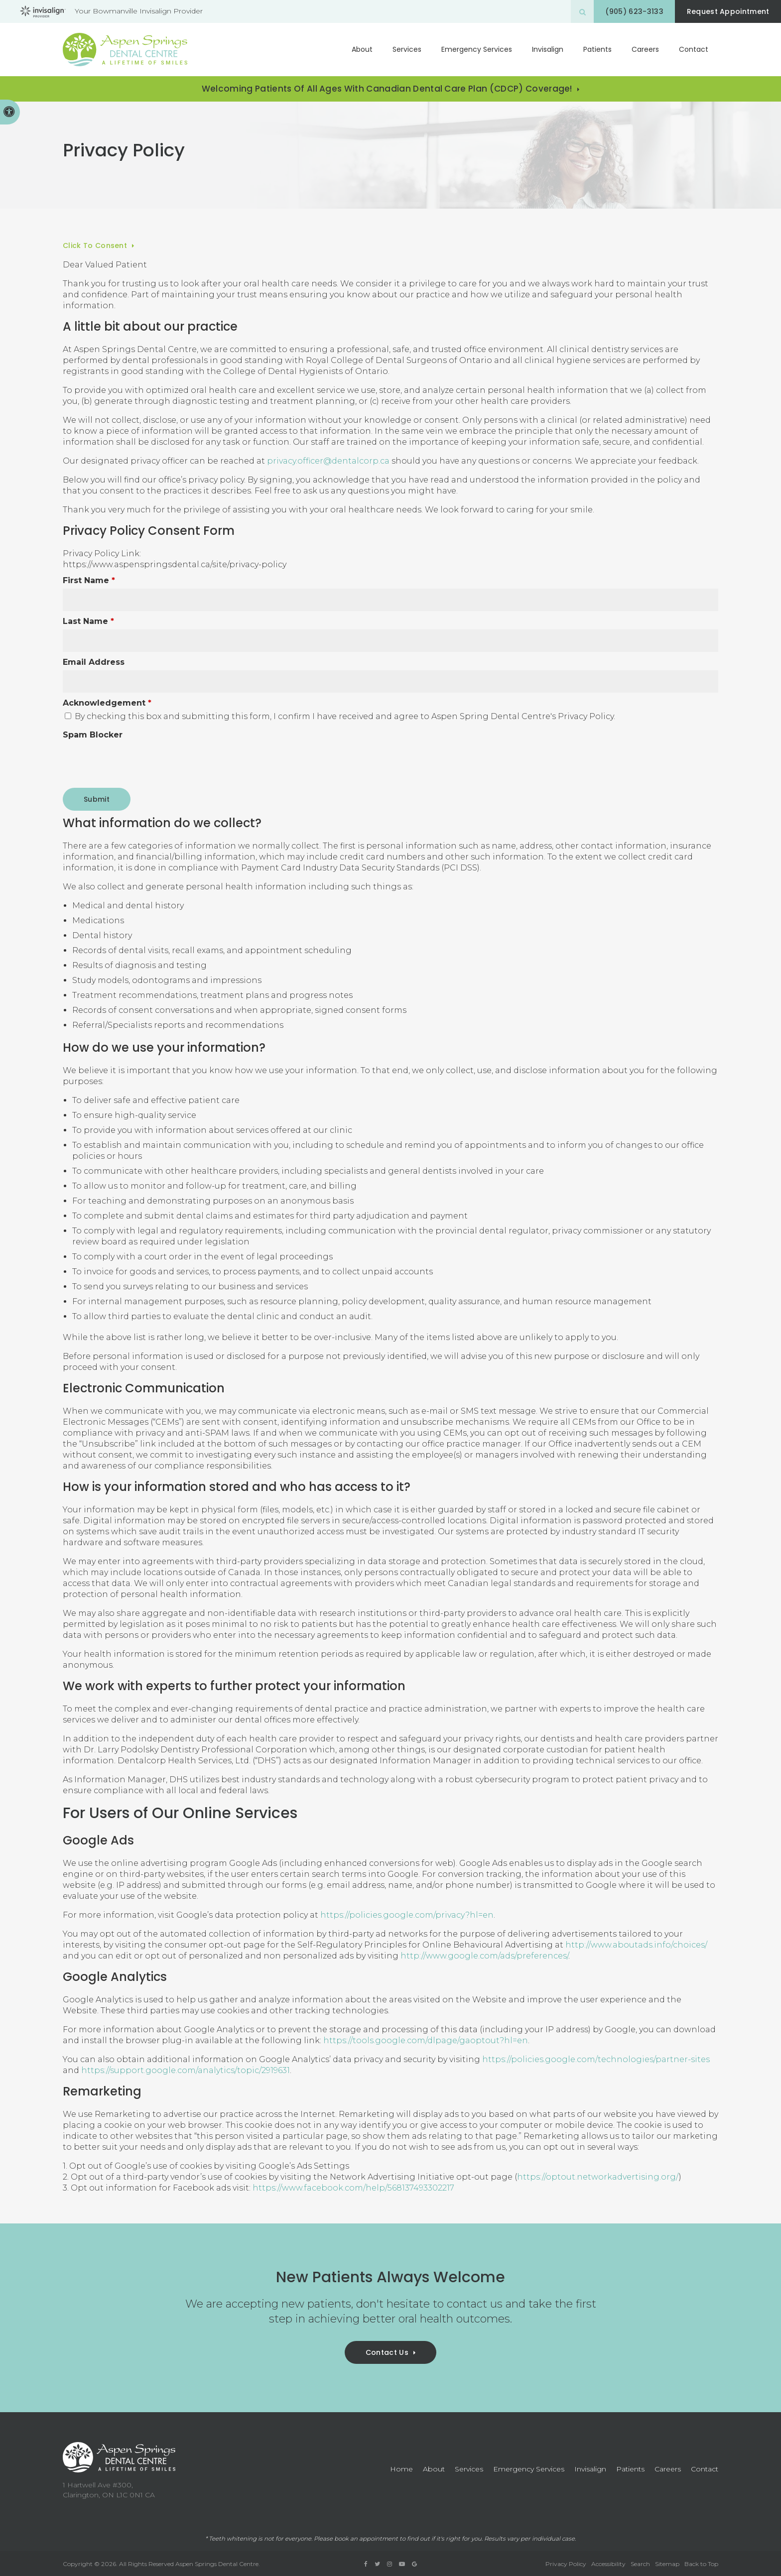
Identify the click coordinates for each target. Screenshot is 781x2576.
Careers (645, 49)
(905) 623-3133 (628, 11)
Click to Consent (95, 245)
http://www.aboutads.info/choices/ (636, 1945)
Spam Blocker (93, 734)
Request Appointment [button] (726, 11)
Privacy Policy (565, 2564)
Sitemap (667, 2564)
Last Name (88, 621)
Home (401, 2468)
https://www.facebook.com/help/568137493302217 (353, 2188)
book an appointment (366, 2538)
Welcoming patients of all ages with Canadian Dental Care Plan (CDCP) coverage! (387, 89)
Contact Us (387, 2352)
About (362, 49)
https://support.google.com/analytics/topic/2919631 (185, 2070)
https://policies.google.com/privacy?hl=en (407, 1915)
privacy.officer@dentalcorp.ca (328, 461)
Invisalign (547, 49)
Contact (693, 49)
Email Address (94, 662)
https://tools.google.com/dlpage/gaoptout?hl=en (425, 2040)
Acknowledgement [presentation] (107, 703)
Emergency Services (476, 49)
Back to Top (701, 2564)
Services (406, 49)
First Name (89, 580)
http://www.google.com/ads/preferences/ (484, 1956)
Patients (597, 49)
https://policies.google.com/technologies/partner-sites (596, 2059)
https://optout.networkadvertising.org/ (598, 2177)
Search (640, 2564)
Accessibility (608, 2564)
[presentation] (138, 762)
